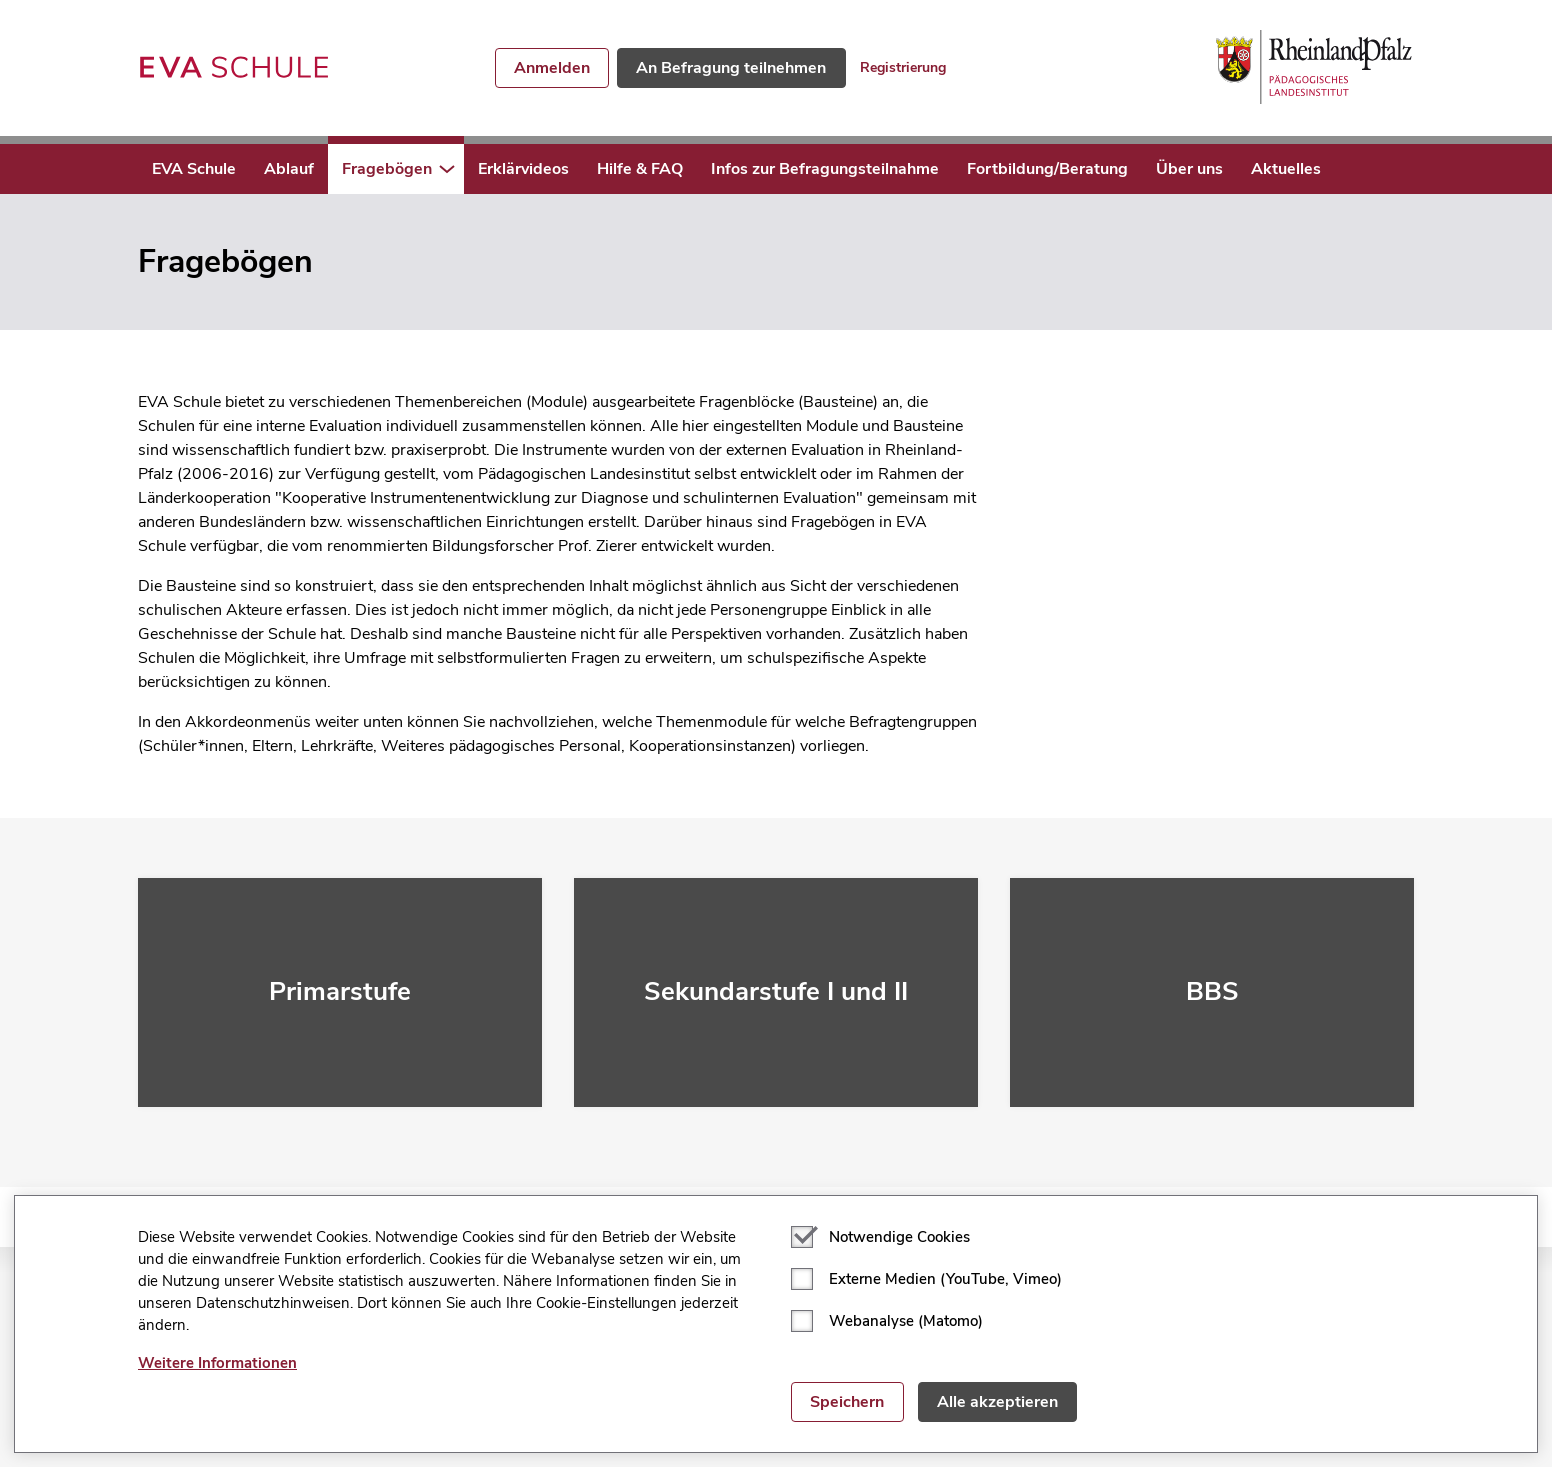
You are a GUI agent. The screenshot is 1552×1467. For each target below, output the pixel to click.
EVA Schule (194, 169)
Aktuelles (1286, 169)
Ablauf (289, 169)
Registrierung (903, 67)
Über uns (1189, 169)
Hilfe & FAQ (640, 169)
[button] (447, 169)
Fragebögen (387, 169)
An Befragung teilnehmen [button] (731, 68)
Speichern (847, 1402)
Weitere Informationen (217, 1363)
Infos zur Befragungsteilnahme (825, 169)
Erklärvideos (523, 169)
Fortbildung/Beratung (1047, 169)
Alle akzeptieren (997, 1402)
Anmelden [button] (552, 68)
